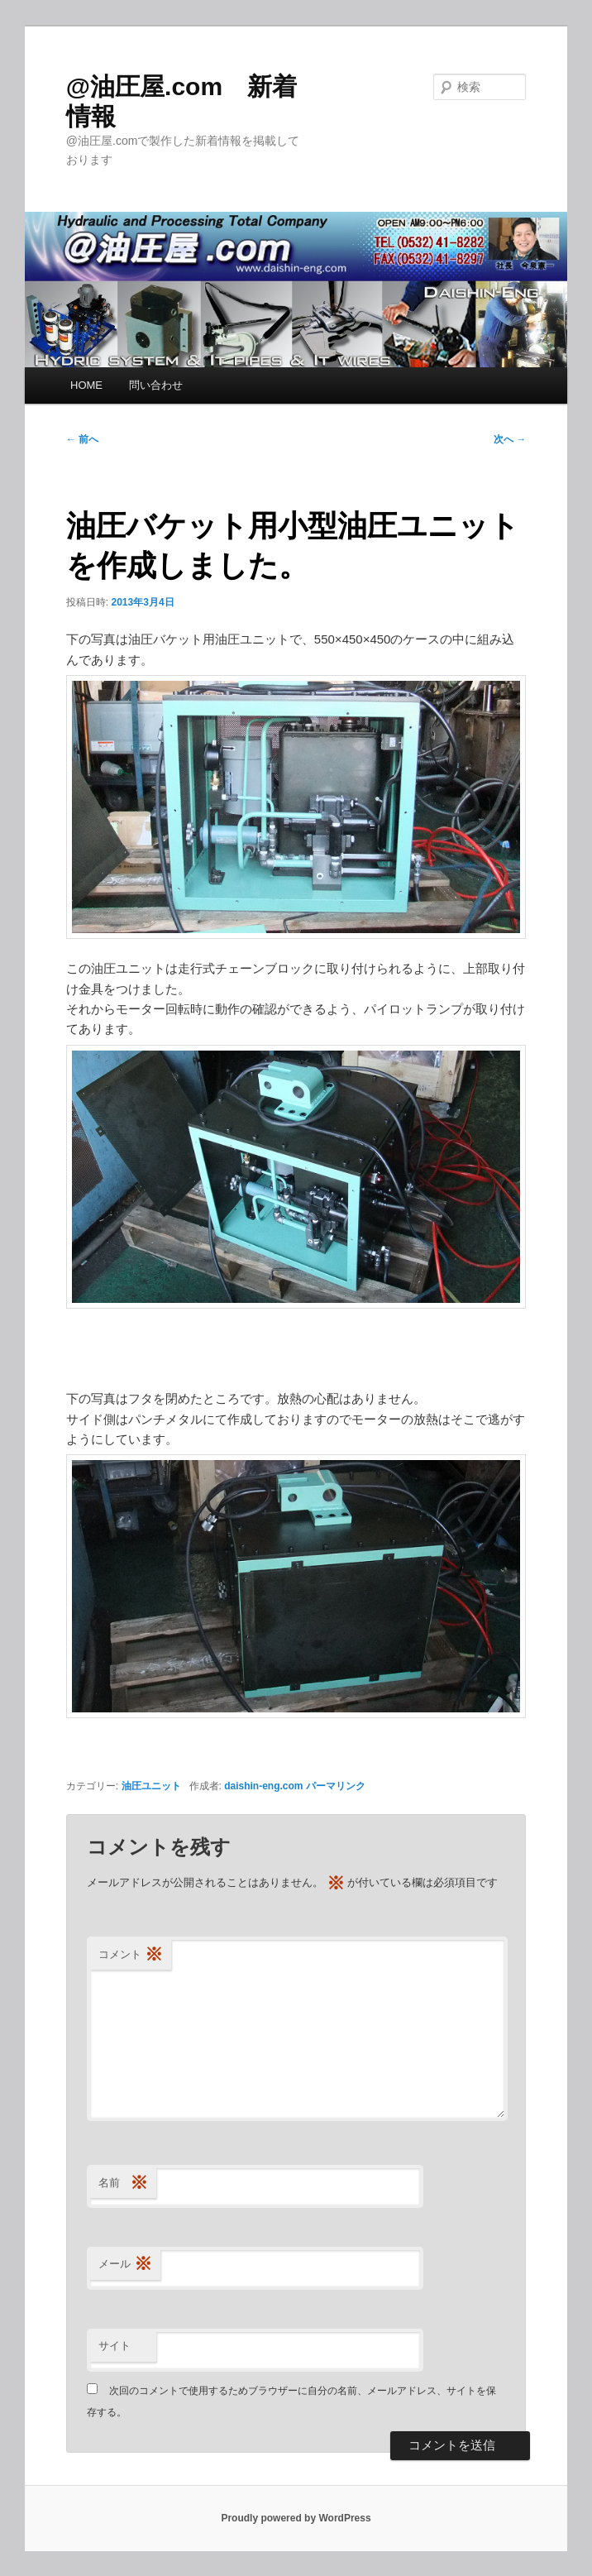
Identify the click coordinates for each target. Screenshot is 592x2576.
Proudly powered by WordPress (295, 2518)
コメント (130, 1955)
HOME (86, 385)
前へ (82, 439)
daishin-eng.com (263, 1786)
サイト (114, 2345)
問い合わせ (156, 385)
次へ (510, 439)
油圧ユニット (151, 1786)
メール (125, 2265)
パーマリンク (335, 1786)
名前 (123, 2183)
